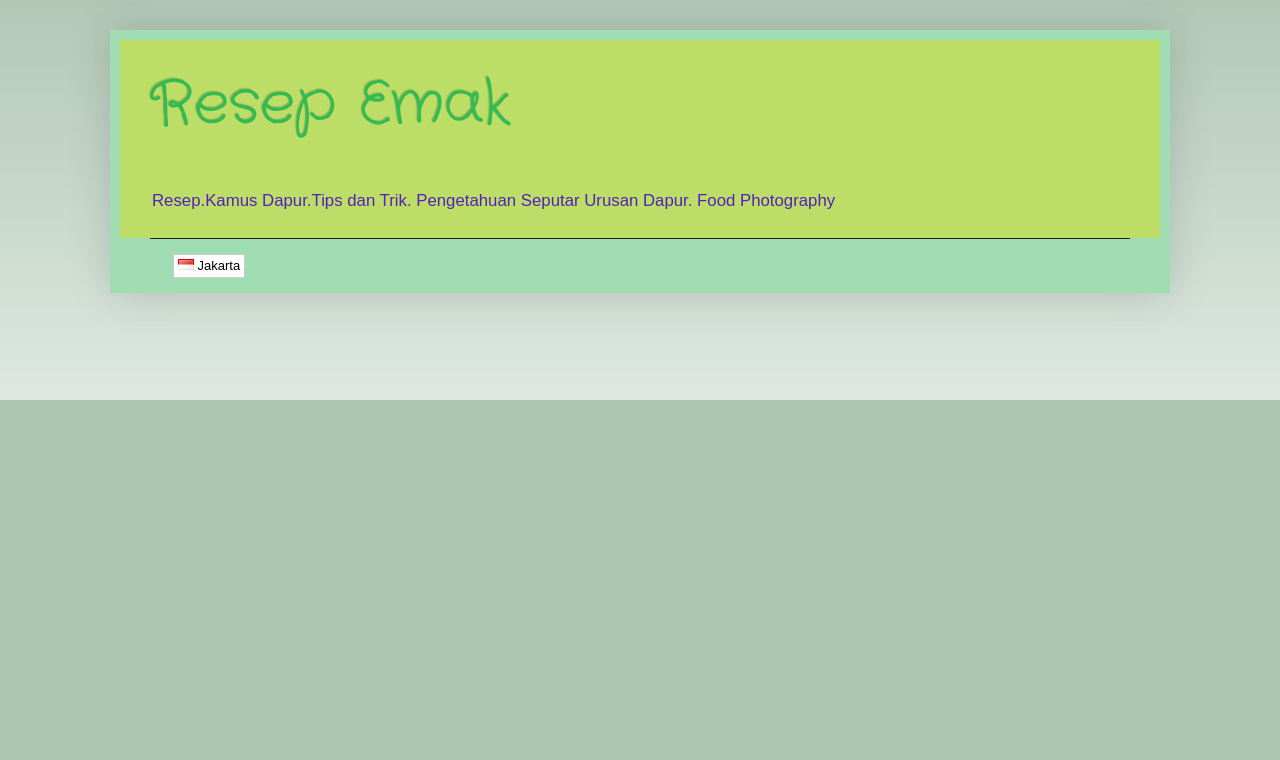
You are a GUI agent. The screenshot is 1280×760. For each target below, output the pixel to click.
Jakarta (209, 265)
